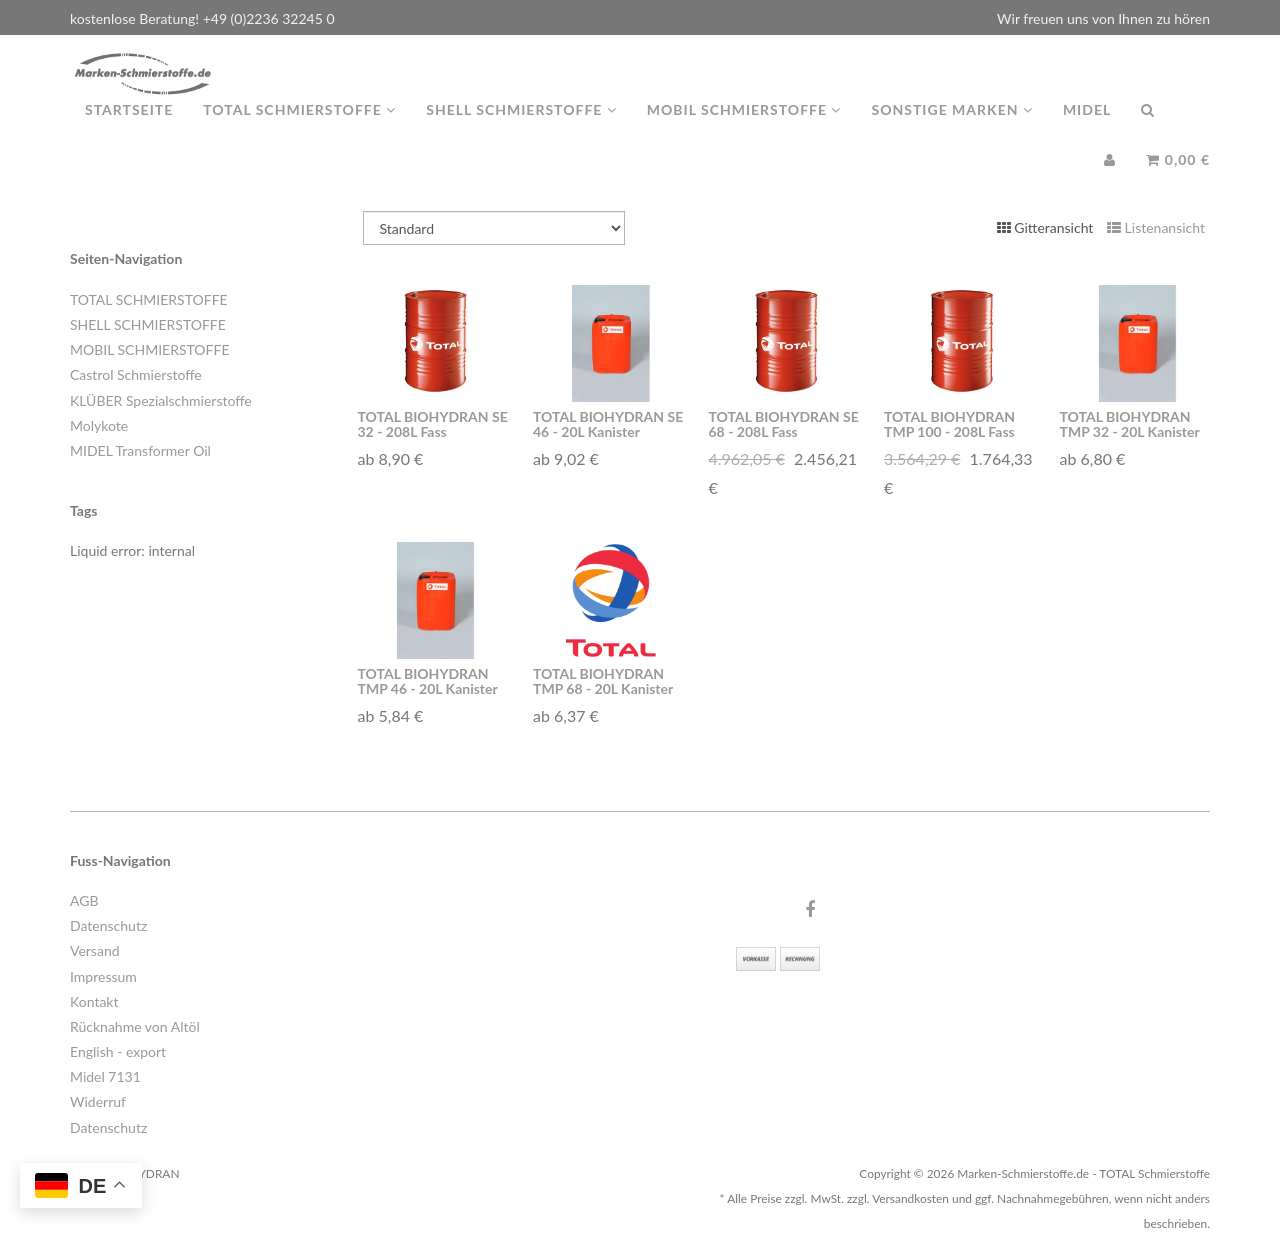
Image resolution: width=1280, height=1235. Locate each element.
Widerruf (98, 1101)
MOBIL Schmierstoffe (744, 129)
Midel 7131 (105, 1076)
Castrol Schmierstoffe (136, 374)
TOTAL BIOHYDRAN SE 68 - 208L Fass (784, 424)
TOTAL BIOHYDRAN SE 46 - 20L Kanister (608, 424)
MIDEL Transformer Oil (140, 450)
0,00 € (1178, 179)
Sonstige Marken (951, 129)
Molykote (99, 425)
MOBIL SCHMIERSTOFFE (149, 349)
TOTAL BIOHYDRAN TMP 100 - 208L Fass (949, 424)
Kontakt (94, 1001)
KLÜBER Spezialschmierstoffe (161, 400)
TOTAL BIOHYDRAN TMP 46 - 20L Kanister (428, 681)
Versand (95, 950)
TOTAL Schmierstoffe (299, 129)
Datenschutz (108, 925)
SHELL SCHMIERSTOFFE (148, 324)
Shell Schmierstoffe (521, 129)
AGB (84, 900)
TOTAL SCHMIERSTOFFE (149, 299)
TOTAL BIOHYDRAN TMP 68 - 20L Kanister (603, 681)
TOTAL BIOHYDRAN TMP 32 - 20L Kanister (1130, 424)
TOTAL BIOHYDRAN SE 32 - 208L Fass (433, 424)
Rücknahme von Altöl (135, 1026)
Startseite (129, 129)
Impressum (103, 976)
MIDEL (1087, 129)
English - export (118, 1051)
